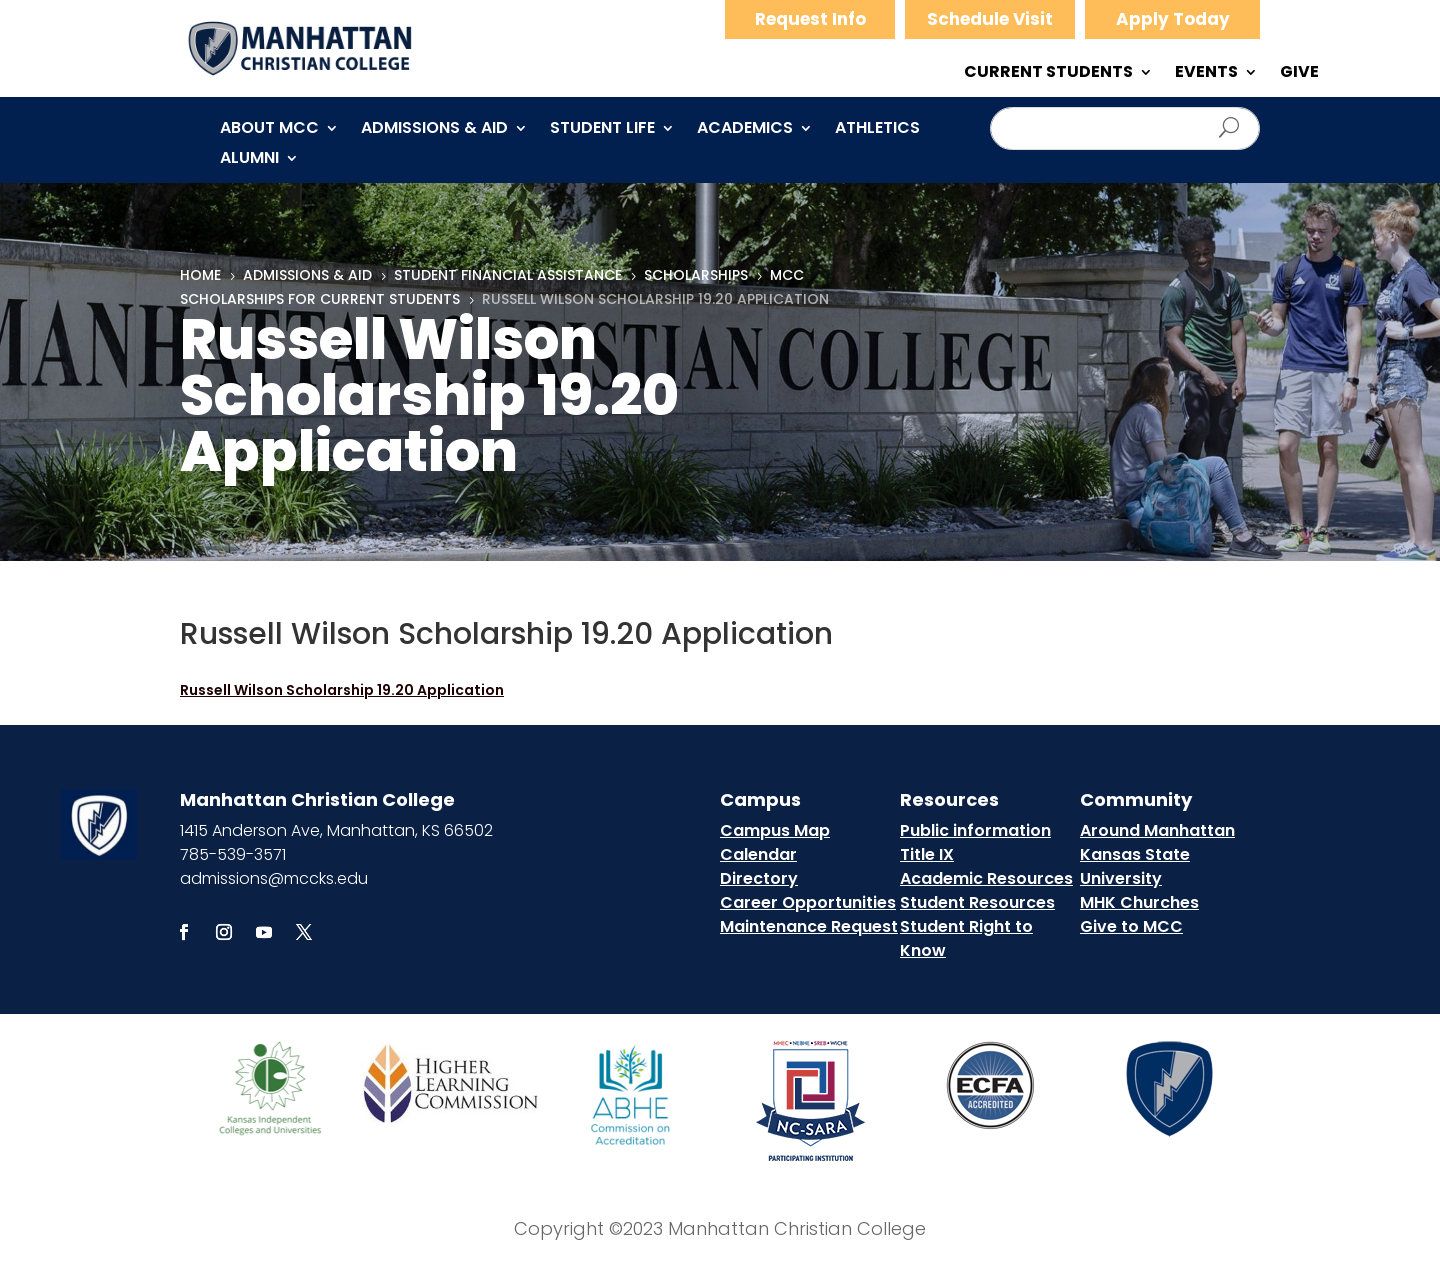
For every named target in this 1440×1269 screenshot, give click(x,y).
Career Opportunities (808, 902)
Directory (759, 878)
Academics (745, 130)
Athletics (877, 130)
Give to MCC (1131, 926)
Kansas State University (1135, 866)
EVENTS (1206, 74)
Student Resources (977, 902)
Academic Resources (986, 878)
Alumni (249, 160)
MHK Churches (1139, 902)
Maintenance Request (809, 926)
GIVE (1299, 74)
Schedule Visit (990, 19)
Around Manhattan (1157, 830)
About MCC (269, 130)
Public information (975, 830)
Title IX (927, 854)
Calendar (758, 854)
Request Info (810, 19)
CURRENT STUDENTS (1048, 74)
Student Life (602, 130)
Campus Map (775, 830)
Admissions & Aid (434, 130)
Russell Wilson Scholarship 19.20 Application (342, 690)
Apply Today (1173, 19)
